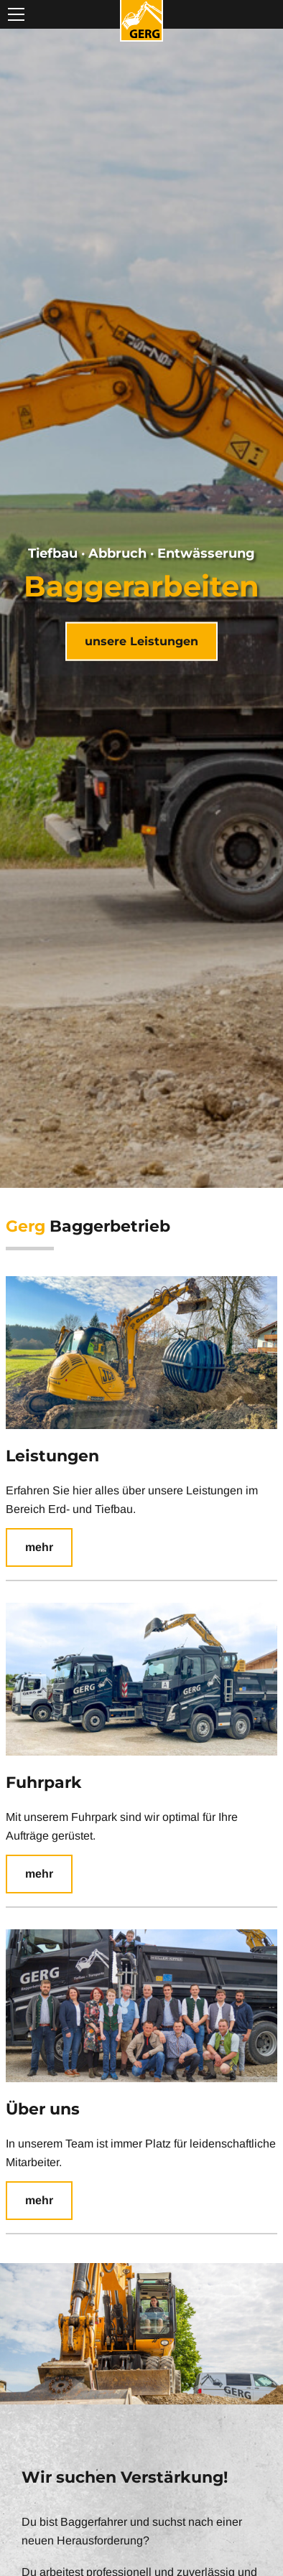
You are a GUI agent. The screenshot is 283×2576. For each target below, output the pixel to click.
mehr (39, 1547)
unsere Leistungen (141, 641)
